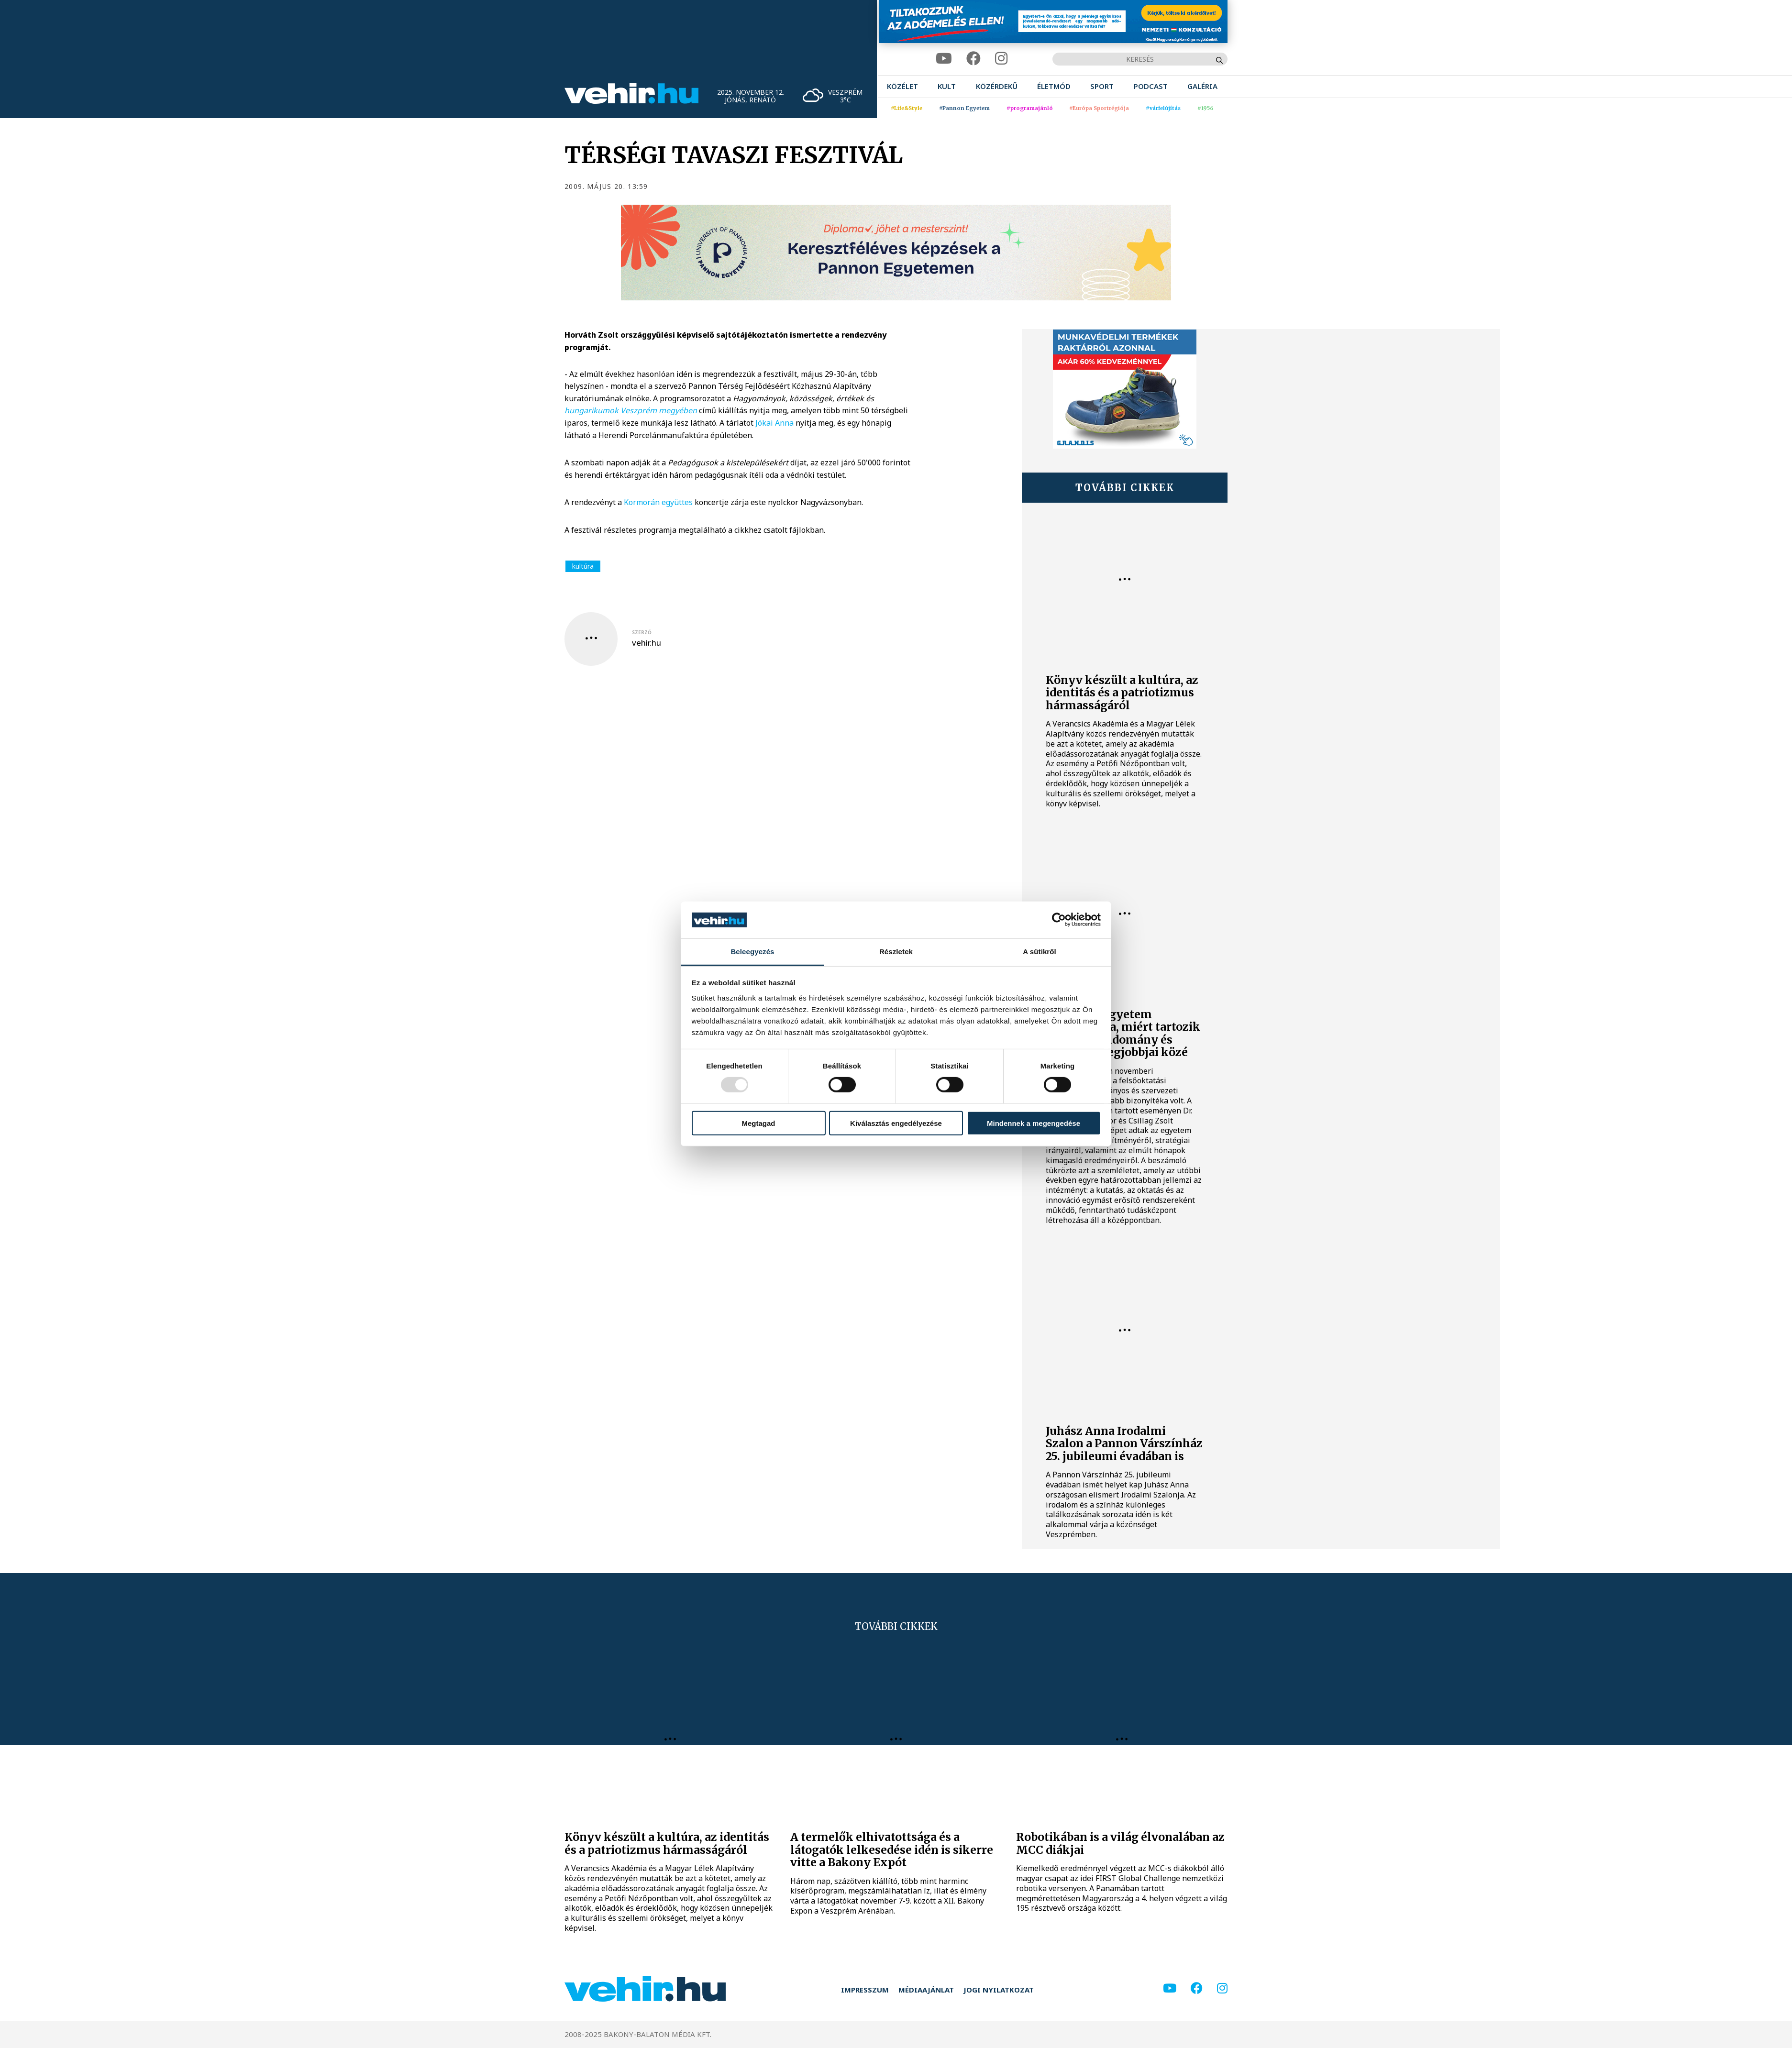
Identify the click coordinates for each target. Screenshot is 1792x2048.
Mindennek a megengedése (1033, 1123)
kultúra (583, 566)
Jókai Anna (774, 423)
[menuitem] (902, 86)
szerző (642, 632)
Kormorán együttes (658, 502)
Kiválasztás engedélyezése (896, 1123)
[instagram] (1001, 58)
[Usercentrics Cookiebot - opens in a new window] (1059, 920)
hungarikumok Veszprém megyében (630, 410)
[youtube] (944, 58)
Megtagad (758, 1123)
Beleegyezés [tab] (752, 951)
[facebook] (973, 58)
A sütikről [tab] (1039, 951)
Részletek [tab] (896, 951)
